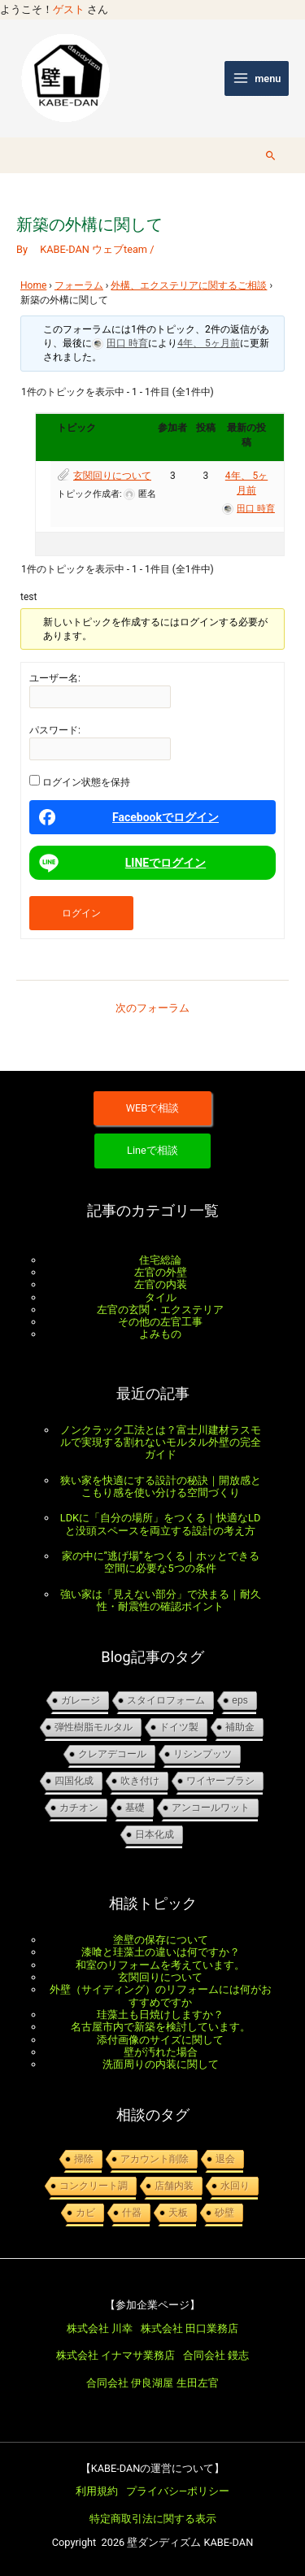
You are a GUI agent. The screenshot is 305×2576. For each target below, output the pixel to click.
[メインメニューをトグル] (256, 78)
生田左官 (197, 2383)
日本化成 (154, 1834)
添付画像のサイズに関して (160, 2040)
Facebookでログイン (129, 817)
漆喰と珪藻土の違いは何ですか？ (160, 1952)
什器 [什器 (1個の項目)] (132, 2212)
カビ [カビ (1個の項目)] (85, 2212)
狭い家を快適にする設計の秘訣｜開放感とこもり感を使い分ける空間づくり (160, 1486)
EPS (239, 1700)
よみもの (160, 1334)
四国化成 (74, 1780)
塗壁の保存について (160, 1940)
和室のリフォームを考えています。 (160, 1965)
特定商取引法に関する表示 (152, 2519)
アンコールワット (211, 1807)
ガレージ (80, 1700)
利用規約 (97, 2491)
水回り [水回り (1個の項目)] (235, 2185)
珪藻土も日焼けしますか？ (160, 2014)
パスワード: (55, 730)
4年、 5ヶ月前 (208, 343)
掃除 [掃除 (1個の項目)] (84, 2159)
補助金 (240, 1727)
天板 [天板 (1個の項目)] (178, 2212)
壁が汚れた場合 (161, 2052)
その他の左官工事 (160, 1322)
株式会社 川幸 (100, 2328)
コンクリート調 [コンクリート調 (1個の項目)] (93, 2185)
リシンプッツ (202, 1754)
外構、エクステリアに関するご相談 (189, 285)
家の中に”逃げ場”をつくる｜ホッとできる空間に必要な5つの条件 (160, 1562)
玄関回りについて (112, 475)
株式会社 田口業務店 (189, 2328)
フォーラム (78, 285)
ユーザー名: (55, 678)
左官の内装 (160, 1284)
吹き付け (139, 1780)
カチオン (78, 1807)
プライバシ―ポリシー (177, 2491)
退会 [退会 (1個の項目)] (225, 2159)
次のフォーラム (152, 1008)
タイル (160, 1297)
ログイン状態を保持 (86, 782)
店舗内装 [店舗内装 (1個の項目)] (174, 2185)
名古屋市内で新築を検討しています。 (161, 2027)
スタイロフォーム (166, 1700)
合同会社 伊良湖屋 (129, 2383)
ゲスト (69, 9)
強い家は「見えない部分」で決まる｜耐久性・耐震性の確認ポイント (160, 1600)
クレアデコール (112, 1754)
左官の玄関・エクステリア (160, 1309)
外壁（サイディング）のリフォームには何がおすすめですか (161, 1995)
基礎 (135, 1807)
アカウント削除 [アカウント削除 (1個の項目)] (154, 2159)
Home (33, 285)
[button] (270, 155)
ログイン (81, 913)
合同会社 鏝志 (216, 2355)
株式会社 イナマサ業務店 (115, 2355)
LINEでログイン (121, 863)
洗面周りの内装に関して (160, 2064)
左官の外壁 (160, 1272)
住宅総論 (160, 1260)
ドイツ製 (178, 1727)
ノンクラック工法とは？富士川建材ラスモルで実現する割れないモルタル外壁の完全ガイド (160, 1442)
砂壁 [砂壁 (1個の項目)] (224, 2212)
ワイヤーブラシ (220, 1780)
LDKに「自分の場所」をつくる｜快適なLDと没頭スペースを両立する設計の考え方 (160, 1524)
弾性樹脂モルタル (93, 1727)
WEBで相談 (153, 1108)
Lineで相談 (152, 1150)
